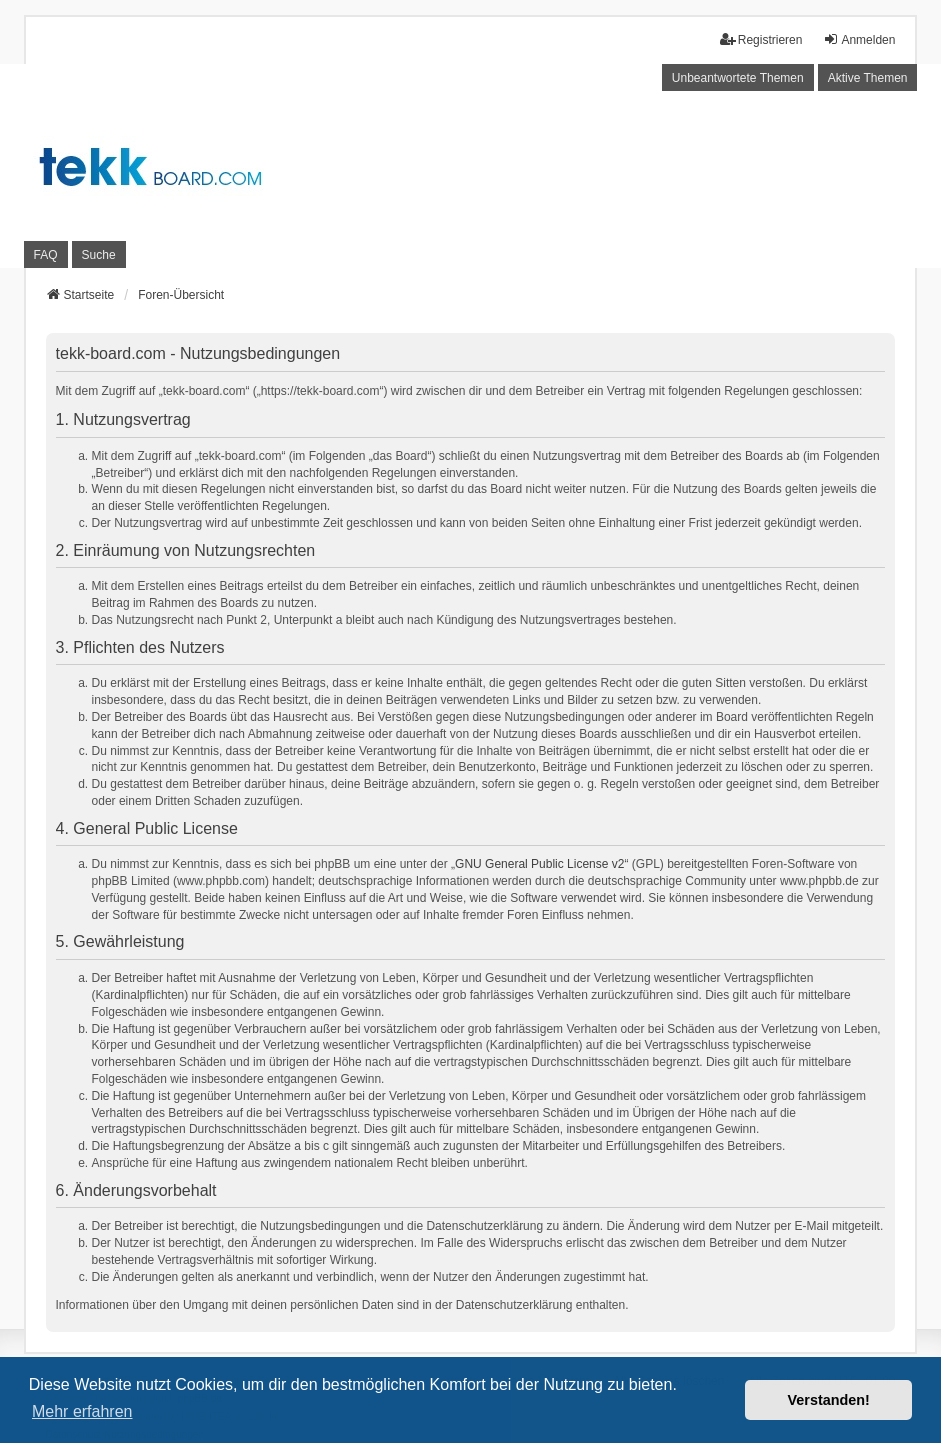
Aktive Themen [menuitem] (868, 78)
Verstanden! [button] (829, 1400)
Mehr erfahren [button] (82, 1411)
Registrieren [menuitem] (761, 39)
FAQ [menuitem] (46, 255)
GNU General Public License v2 (539, 864)
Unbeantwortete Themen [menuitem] (738, 78)
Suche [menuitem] (99, 255)
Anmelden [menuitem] (859, 39)
